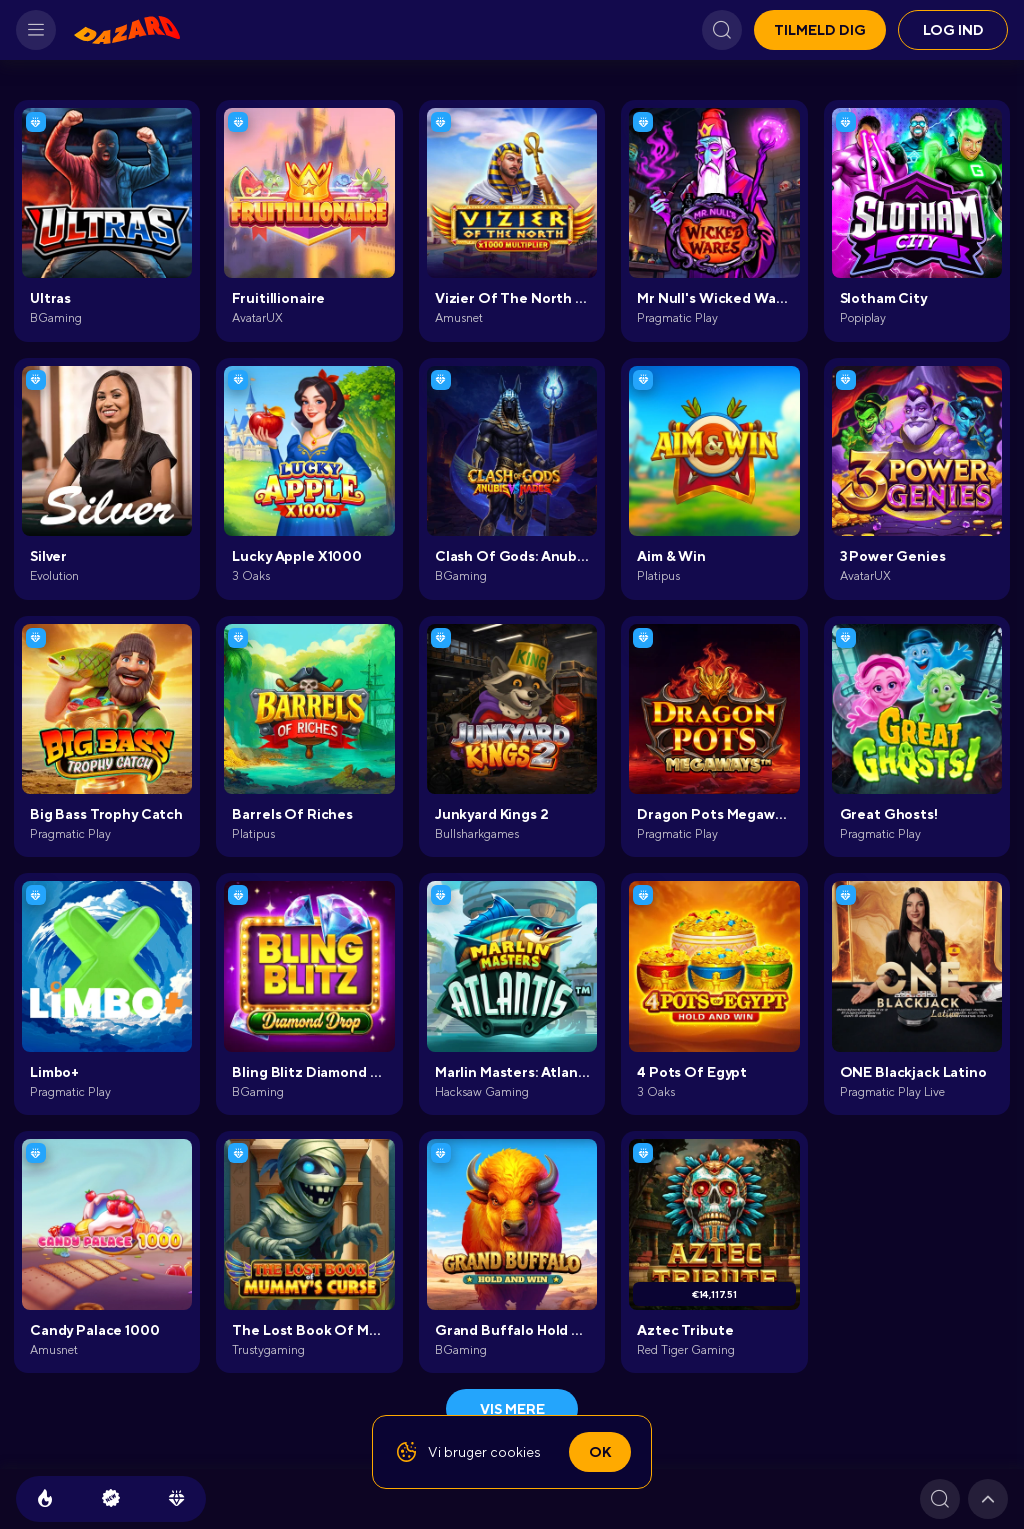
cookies (515, 1452)
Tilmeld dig (820, 30)
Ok (600, 1452)
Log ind (953, 30)
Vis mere (512, 1409)
